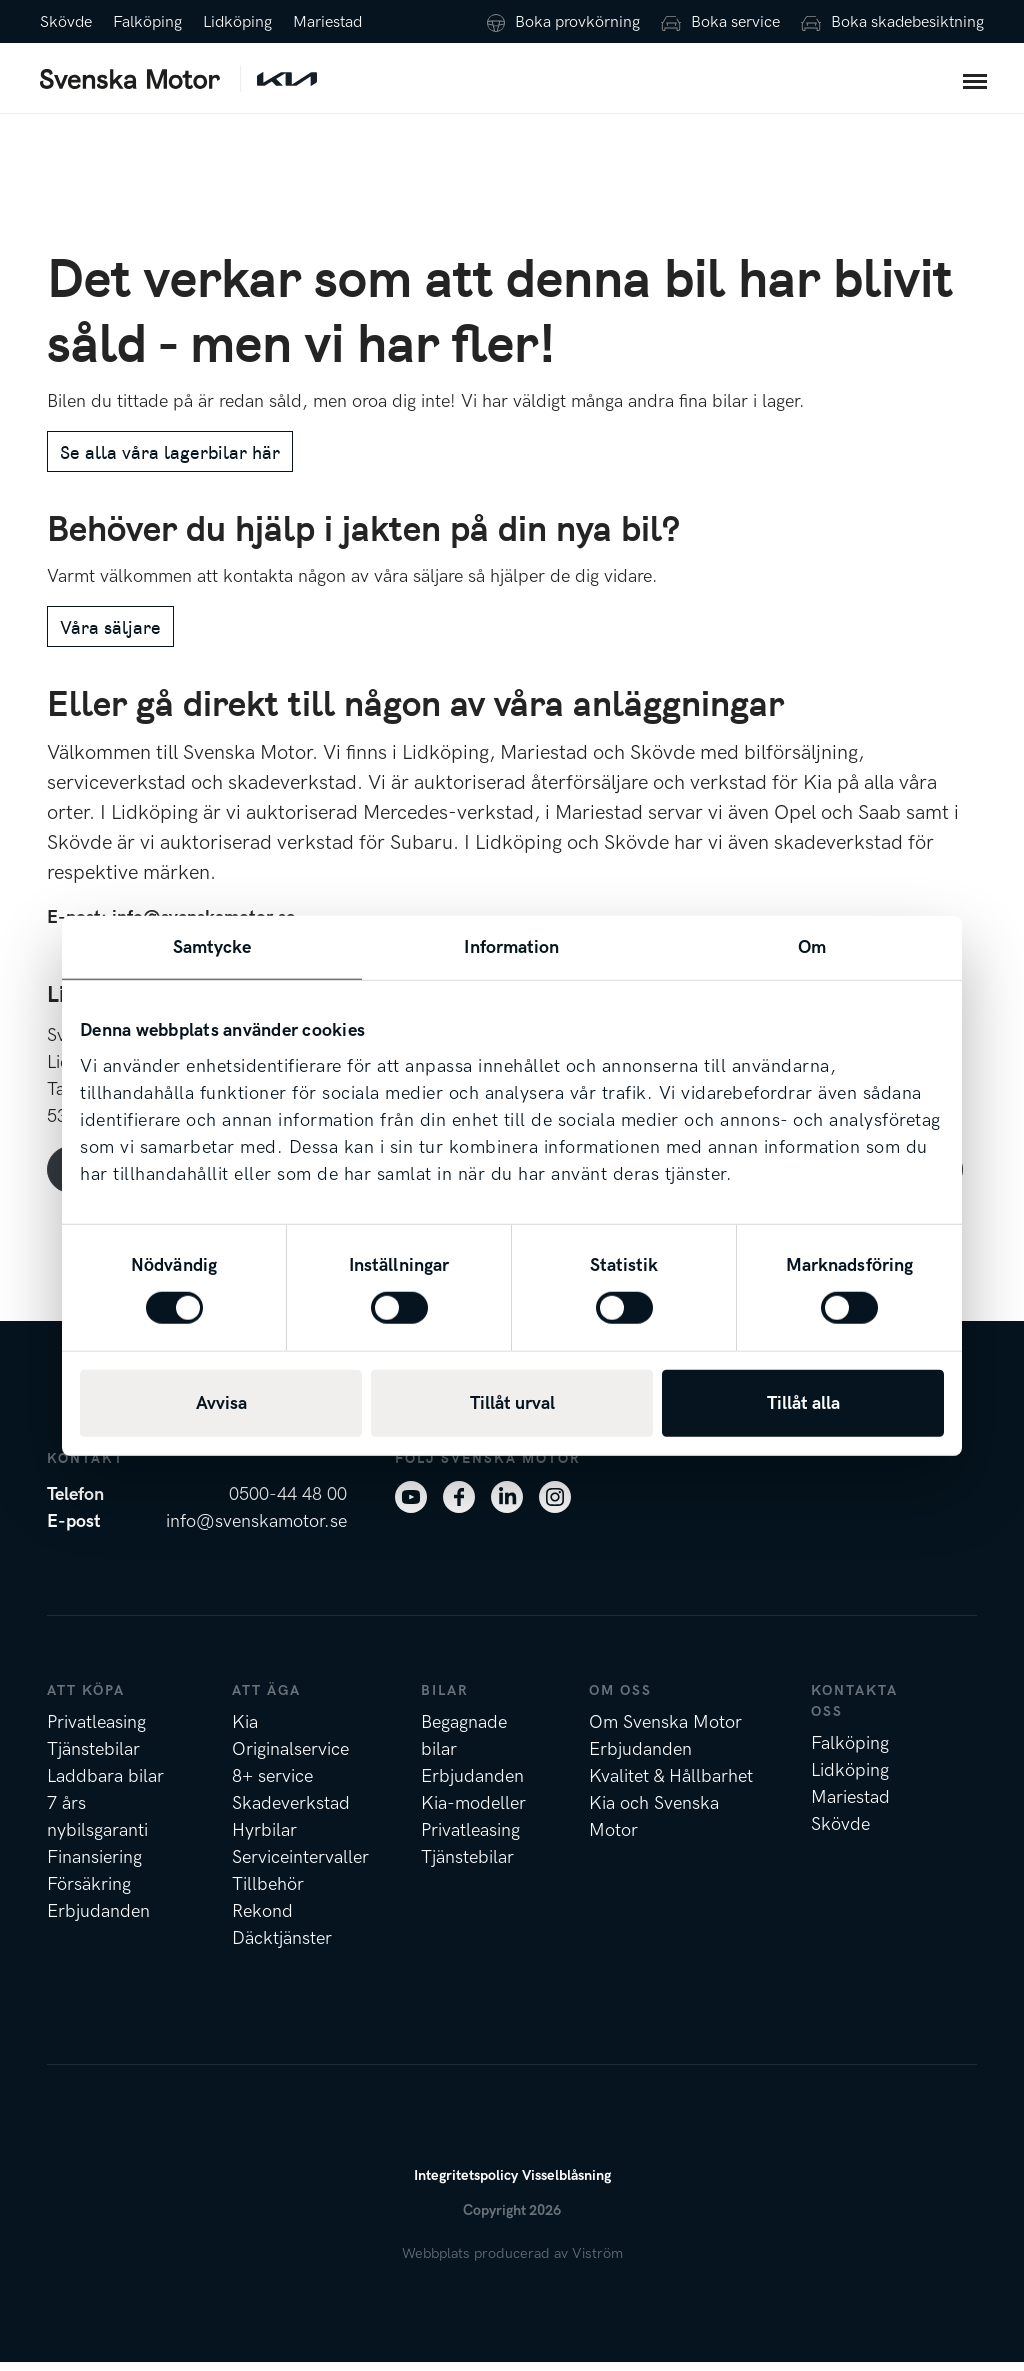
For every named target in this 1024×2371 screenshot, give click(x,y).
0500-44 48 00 (288, 1503)
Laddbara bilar (105, 1785)
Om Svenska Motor (665, 1731)
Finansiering (94, 1866)
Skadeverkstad (291, 1812)
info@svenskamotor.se (256, 1530)
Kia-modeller (473, 1812)
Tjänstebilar (93, 1758)
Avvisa (221, 1403)
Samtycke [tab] (212, 946)
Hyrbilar (264, 1839)
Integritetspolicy (466, 2184)
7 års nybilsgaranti (97, 1826)
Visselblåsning (566, 2184)
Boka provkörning (577, 22)
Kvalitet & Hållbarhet (671, 1785)
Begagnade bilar (464, 1745)
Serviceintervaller (300, 1866)
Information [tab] (511, 946)
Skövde (66, 22)
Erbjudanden (98, 1920)
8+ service (272, 1785)
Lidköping (237, 22)
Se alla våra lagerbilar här (170, 460)
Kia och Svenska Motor (654, 1826)
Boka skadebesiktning (907, 22)
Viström (597, 2262)
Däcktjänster (282, 1947)
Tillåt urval (512, 1403)
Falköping (147, 22)
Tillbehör (268, 1893)
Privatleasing (96, 1731)
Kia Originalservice (290, 1745)
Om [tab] (812, 946)
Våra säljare (110, 635)
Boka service (735, 22)
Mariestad (327, 22)
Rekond (262, 1920)
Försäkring (89, 1893)
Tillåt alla (803, 1403)
